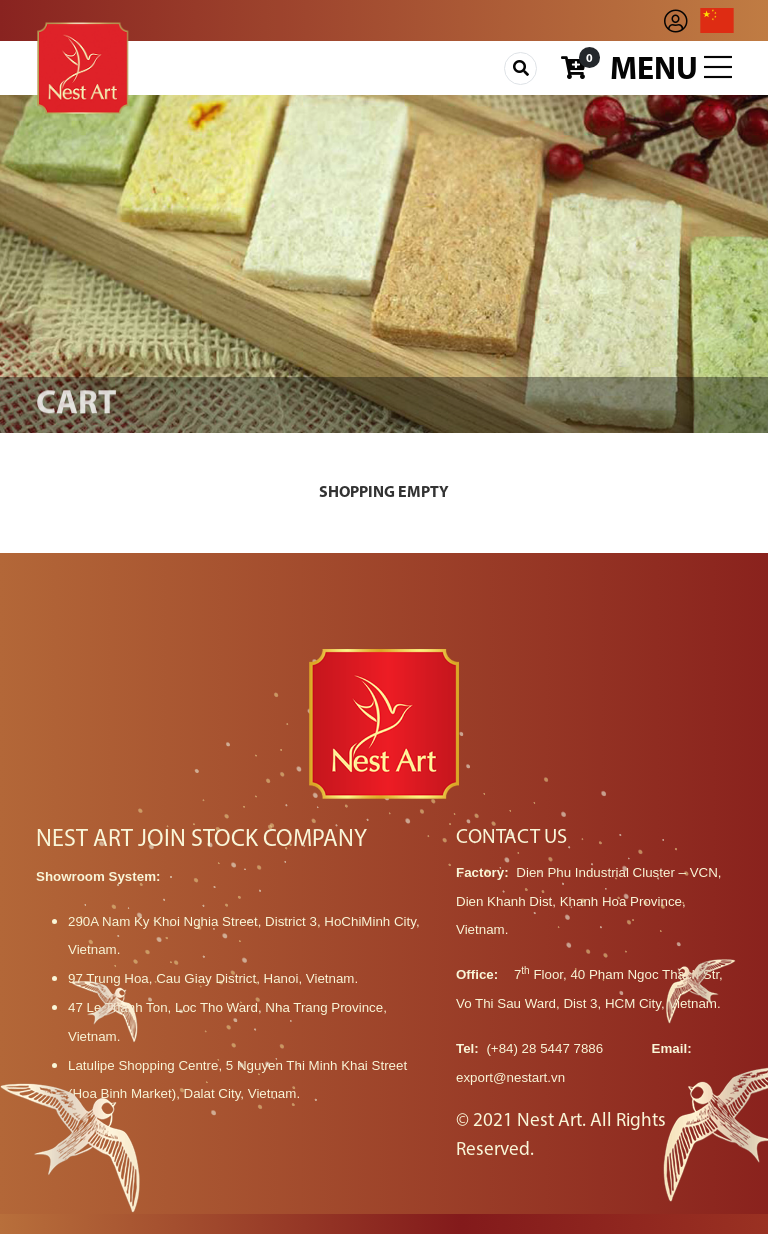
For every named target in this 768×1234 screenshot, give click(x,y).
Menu (671, 69)
